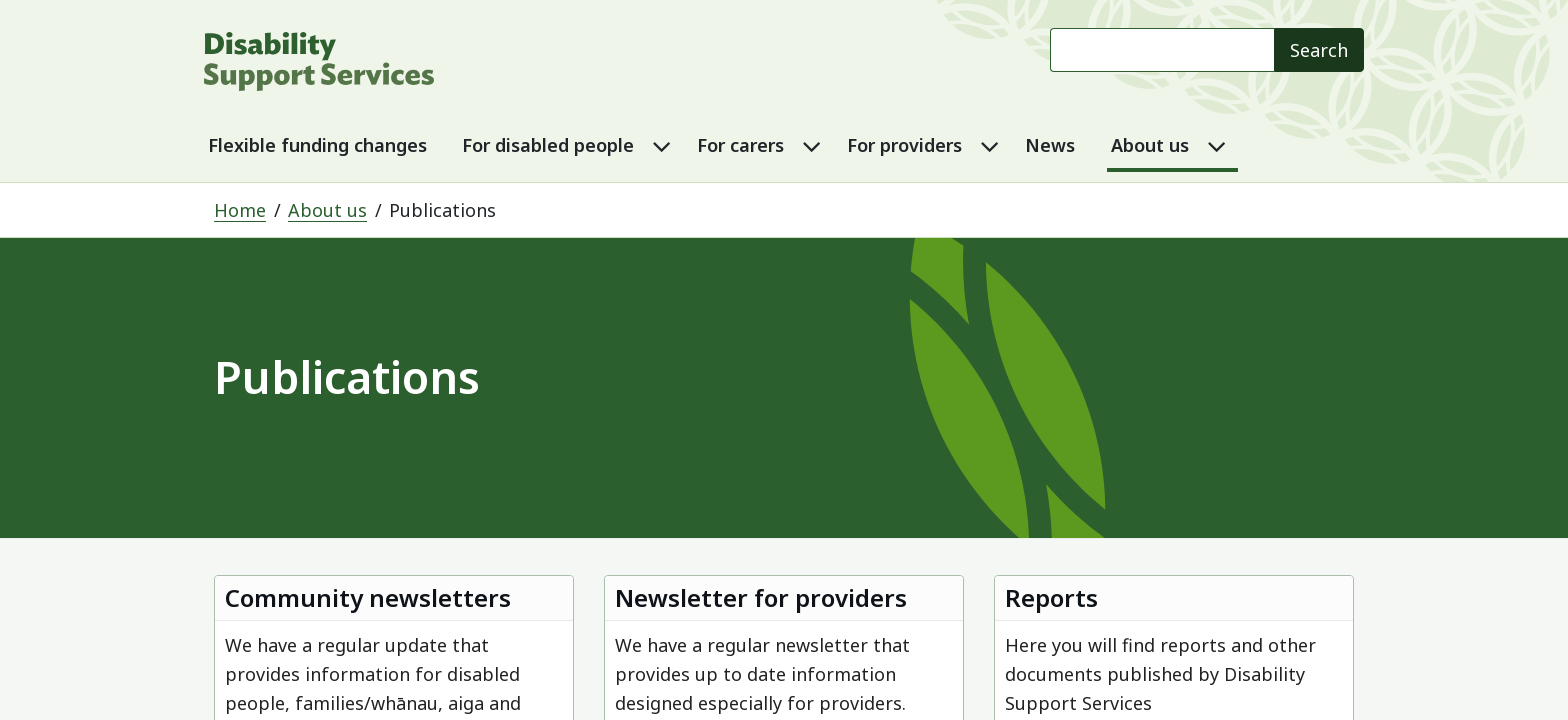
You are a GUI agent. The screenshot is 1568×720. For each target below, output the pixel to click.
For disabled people (548, 145)
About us (1150, 145)
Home (240, 210)
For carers (740, 145)
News (1050, 145)
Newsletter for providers (761, 597)
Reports (1051, 597)
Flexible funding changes (317, 145)
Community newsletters (368, 597)
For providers (904, 145)
